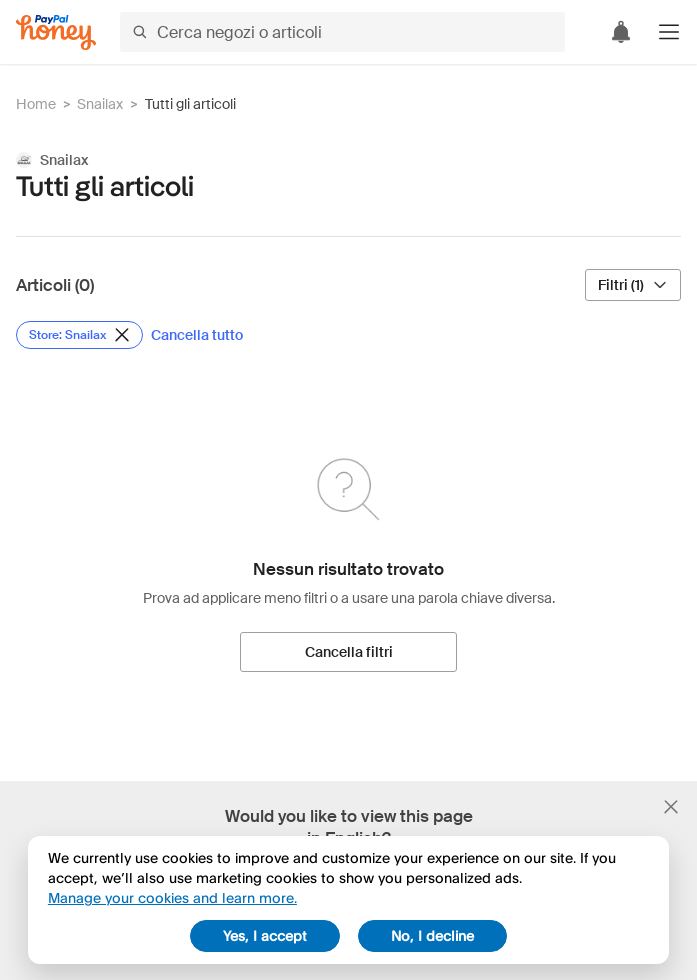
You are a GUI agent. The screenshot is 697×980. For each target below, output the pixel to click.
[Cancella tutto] (197, 335)
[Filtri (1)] (633, 285)
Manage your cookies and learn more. (172, 897)
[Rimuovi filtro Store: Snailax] (79, 335)
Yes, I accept (265, 935)
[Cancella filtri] (348, 652)
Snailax (100, 104)
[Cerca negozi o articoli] (342, 32)
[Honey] (56, 32)
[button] (669, 32)
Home (36, 104)
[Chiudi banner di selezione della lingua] (671, 807)
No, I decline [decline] (432, 935)
